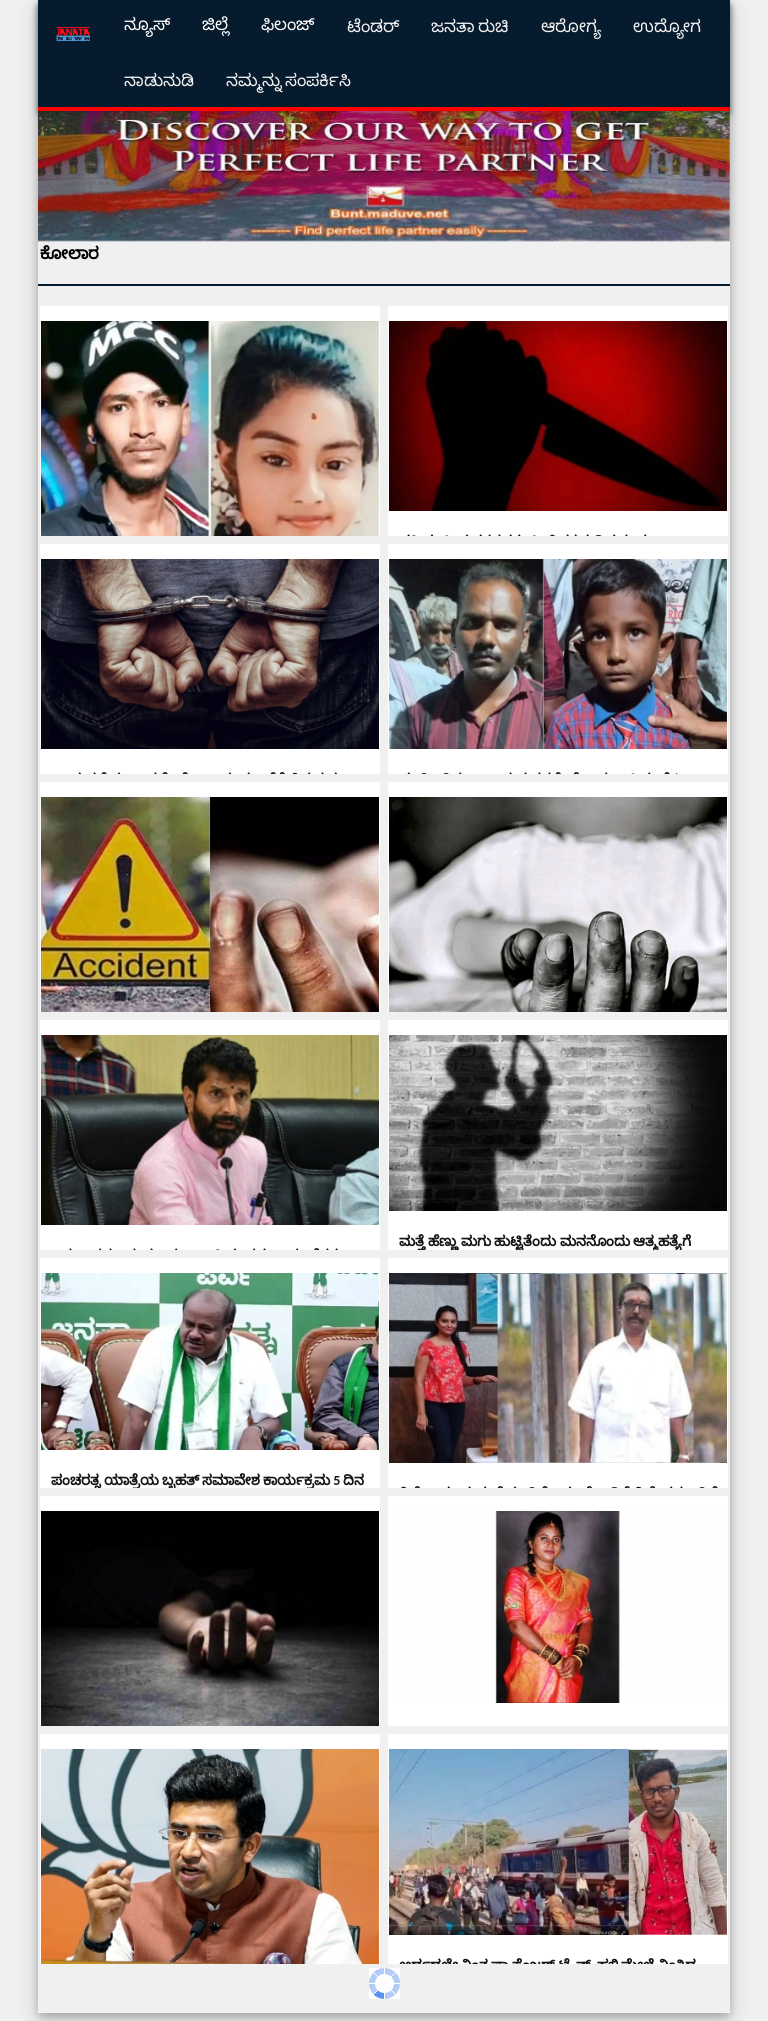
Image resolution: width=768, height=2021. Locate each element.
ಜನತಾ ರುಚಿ (470, 26)
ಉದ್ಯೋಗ (667, 26)
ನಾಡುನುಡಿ (159, 80)
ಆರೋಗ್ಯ (571, 26)
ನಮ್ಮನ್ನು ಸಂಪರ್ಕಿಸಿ (289, 80)
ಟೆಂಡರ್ (373, 26)
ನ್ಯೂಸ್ (147, 24)
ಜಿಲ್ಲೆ (215, 24)
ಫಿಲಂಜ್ (288, 24)
